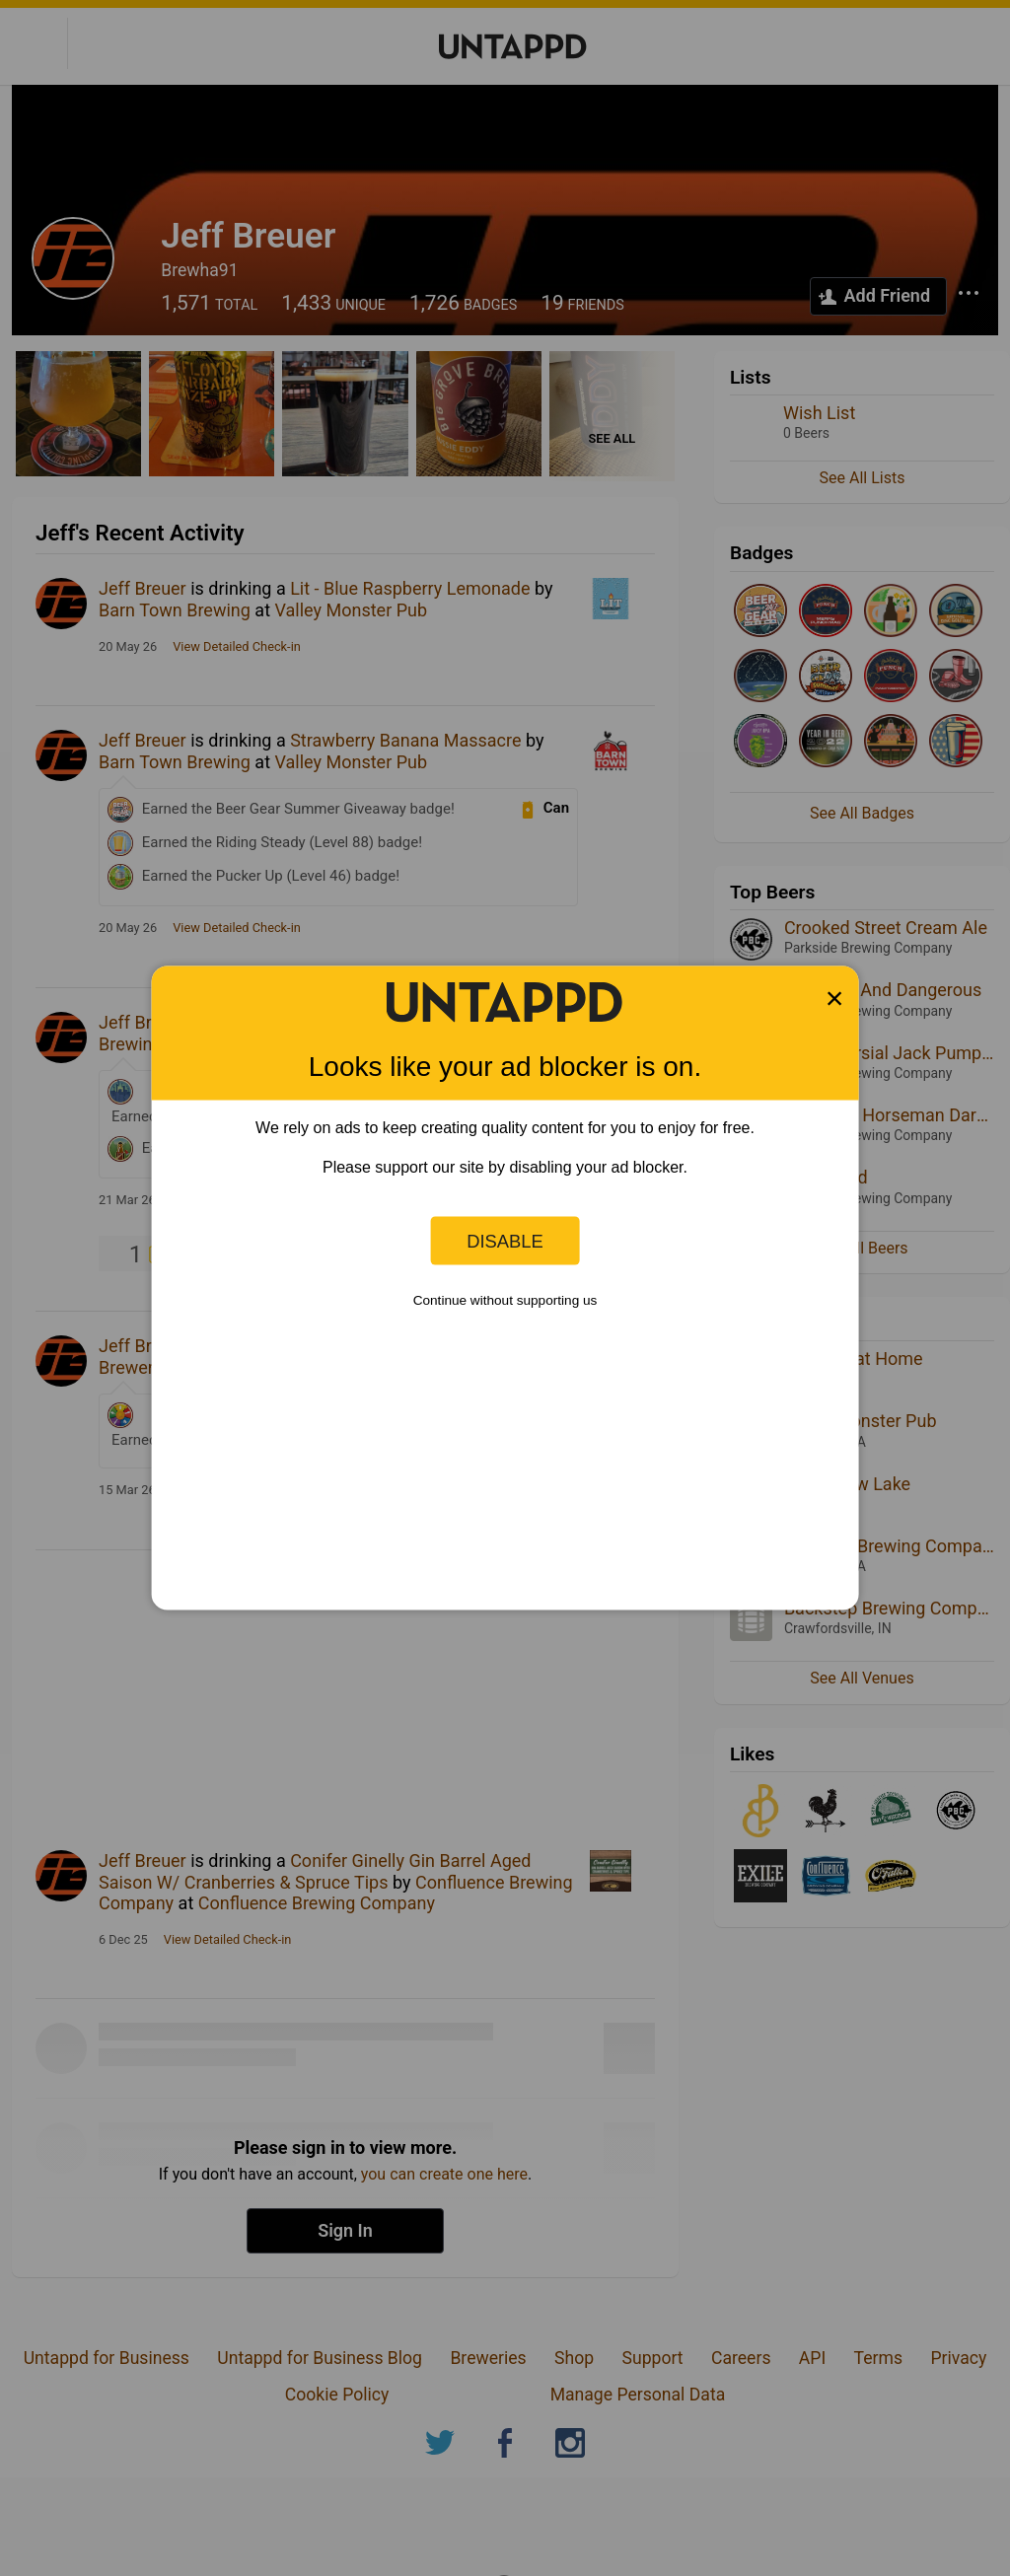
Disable (505, 1240)
